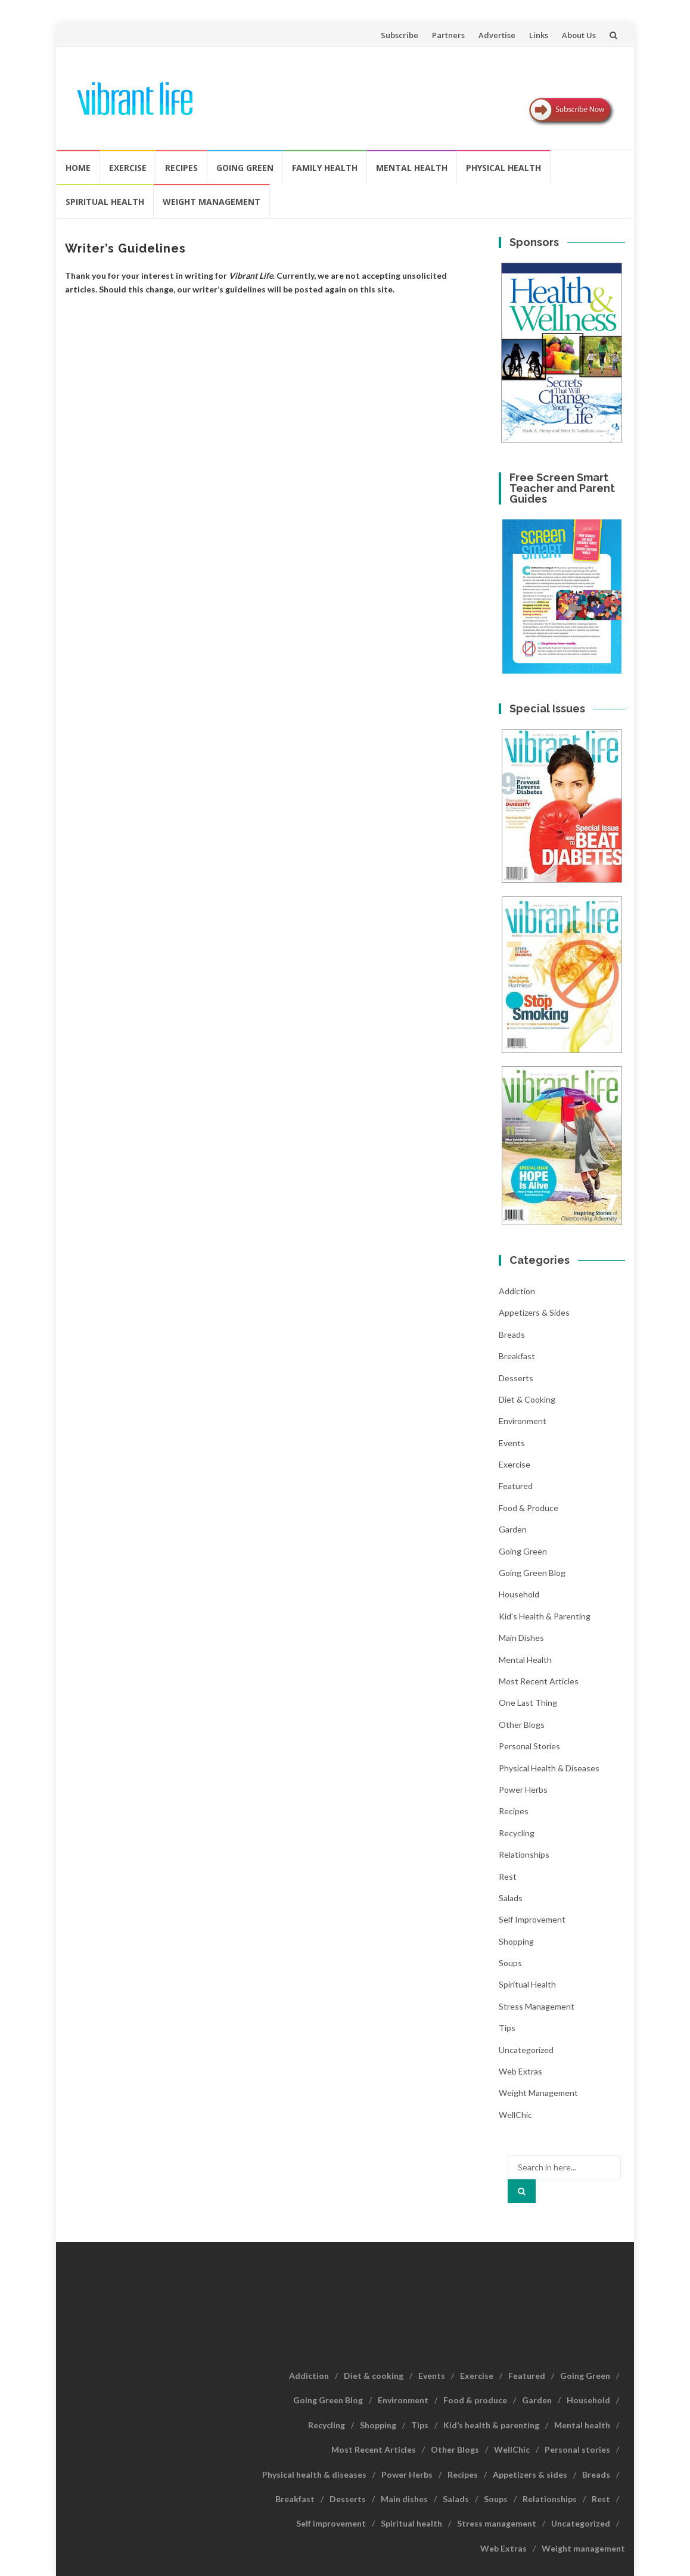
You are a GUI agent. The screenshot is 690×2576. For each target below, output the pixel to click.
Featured (516, 1486)
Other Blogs (522, 1725)
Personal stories (529, 1746)
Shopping (516, 1941)
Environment (522, 1421)
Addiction (517, 1291)
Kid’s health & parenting (491, 2425)
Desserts (516, 1378)
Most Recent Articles (539, 1681)
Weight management (211, 201)
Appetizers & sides (534, 1312)
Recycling (516, 1833)
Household (519, 1594)
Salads (511, 1898)
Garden (513, 1529)
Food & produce (528, 1508)
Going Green (244, 167)
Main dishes (521, 1638)
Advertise (496, 35)
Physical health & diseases (549, 1768)
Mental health (411, 167)
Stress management (536, 2006)
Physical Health (503, 167)
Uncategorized (526, 2050)
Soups (510, 1963)
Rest (508, 1876)
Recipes (181, 167)
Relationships (524, 1854)
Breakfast (517, 1356)
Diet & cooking (527, 1399)
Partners (448, 35)
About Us (579, 35)
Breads (512, 1334)
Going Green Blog (532, 1573)
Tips (507, 2028)
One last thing (528, 1702)
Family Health (325, 167)
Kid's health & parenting (544, 1616)
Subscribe (399, 35)
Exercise (128, 167)
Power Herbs (523, 1789)
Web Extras (520, 2071)
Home (78, 167)
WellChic (515, 2115)
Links (538, 35)
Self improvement (532, 1919)
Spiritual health (105, 201)
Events (512, 1443)
